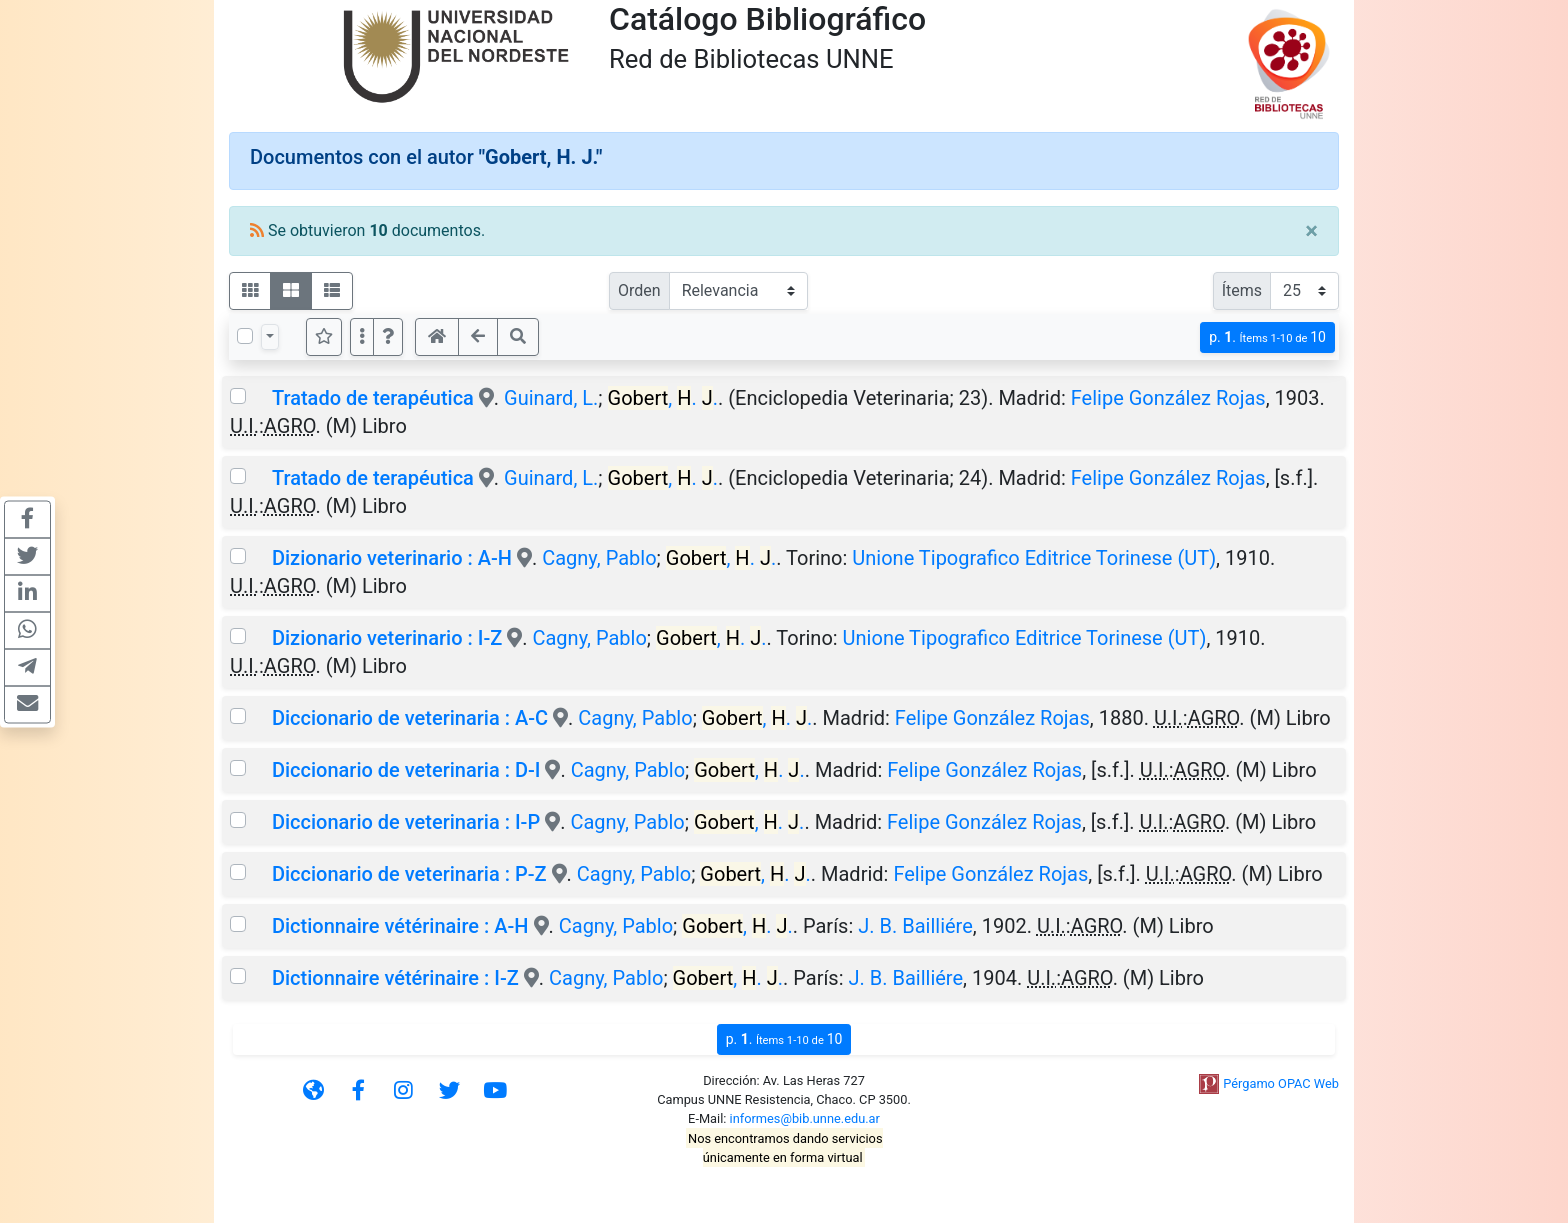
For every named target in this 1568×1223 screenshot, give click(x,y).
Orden (639, 290)
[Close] (1311, 231)
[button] (388, 337)
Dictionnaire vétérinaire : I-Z (395, 978)
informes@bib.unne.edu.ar (805, 1118)
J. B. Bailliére (915, 926)
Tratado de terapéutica (373, 398)
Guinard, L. (551, 398)
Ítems (1242, 290)
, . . (663, 398)
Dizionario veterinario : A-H (392, 558)
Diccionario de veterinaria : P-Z (409, 874)
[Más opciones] (362, 337)
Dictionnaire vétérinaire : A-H (400, 926)
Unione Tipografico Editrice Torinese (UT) (1034, 558)
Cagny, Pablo (599, 558)
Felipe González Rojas (1168, 398)
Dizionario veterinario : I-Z (387, 638)
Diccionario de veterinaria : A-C (410, 718)
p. (1267, 337)
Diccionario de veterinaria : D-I (406, 770)
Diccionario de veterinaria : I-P (406, 822)
